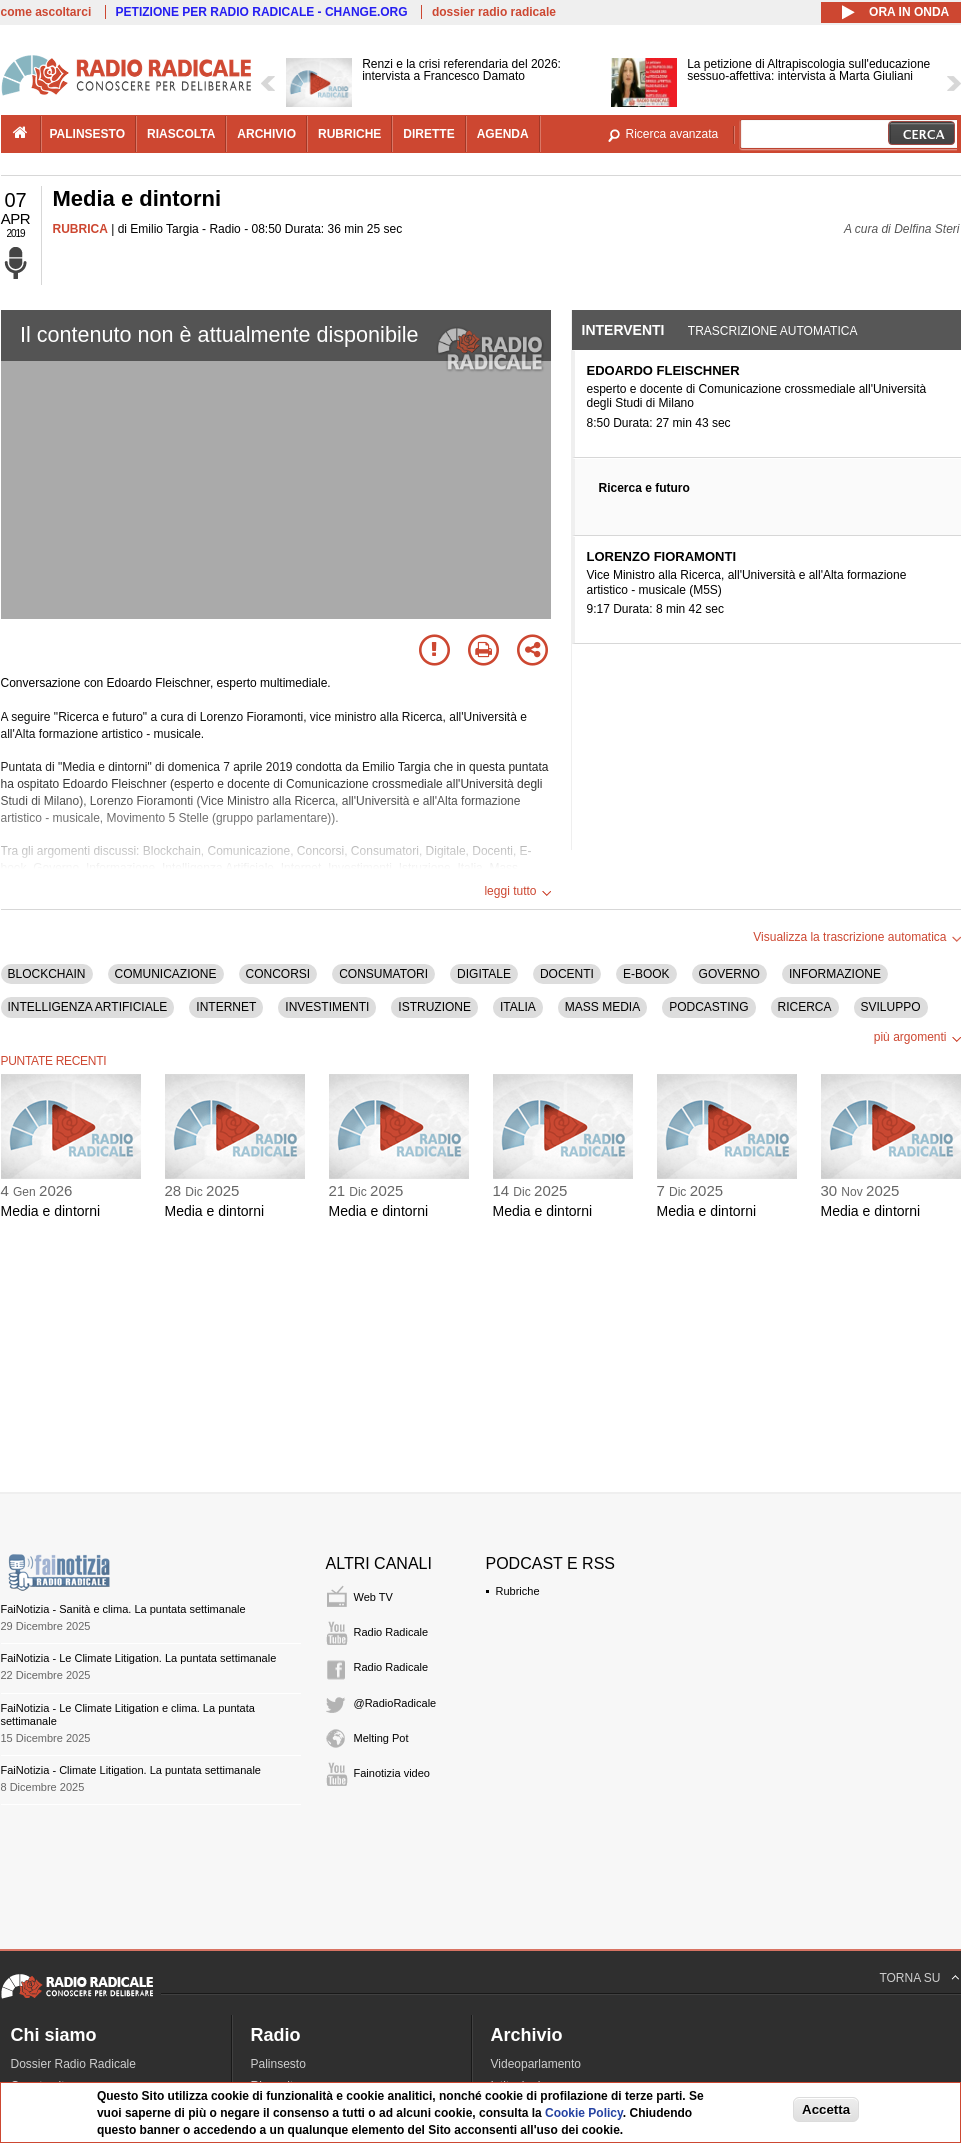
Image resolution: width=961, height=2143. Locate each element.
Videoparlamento (536, 2064)
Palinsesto (278, 2064)
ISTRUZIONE (434, 1007)
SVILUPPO (891, 1007)
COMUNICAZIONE (166, 974)
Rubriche (518, 1591)
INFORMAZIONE (835, 974)
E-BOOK (646, 974)
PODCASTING (708, 1007)
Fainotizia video (392, 1773)
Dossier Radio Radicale (73, 2064)
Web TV (373, 1597)
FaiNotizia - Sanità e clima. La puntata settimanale (123, 1609)
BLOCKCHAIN (47, 974)
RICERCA (805, 1007)
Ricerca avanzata (672, 134)
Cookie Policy (584, 2113)
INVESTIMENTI (327, 1007)
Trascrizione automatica (773, 331)
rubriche (349, 134)
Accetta (826, 2109)
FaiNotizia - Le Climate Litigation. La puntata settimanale (139, 1658)
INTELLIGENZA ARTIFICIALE (88, 1007)
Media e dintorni (51, 1211)
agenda (503, 134)
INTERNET (226, 1007)
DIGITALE (484, 974)
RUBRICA (80, 229)
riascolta (181, 134)
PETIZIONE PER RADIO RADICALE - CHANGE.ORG (262, 12)
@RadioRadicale (395, 1703)
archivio (266, 134)
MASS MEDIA (602, 1007)
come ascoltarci (46, 12)
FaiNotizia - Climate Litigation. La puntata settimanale (131, 1770)
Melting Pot (381, 1738)
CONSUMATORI (383, 974)
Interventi (623, 330)
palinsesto (88, 134)
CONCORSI (278, 974)
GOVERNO (729, 974)
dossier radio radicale (494, 12)
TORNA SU (909, 1978)
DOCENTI (567, 974)
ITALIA (518, 1007)
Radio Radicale (391, 1632)
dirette (428, 134)
